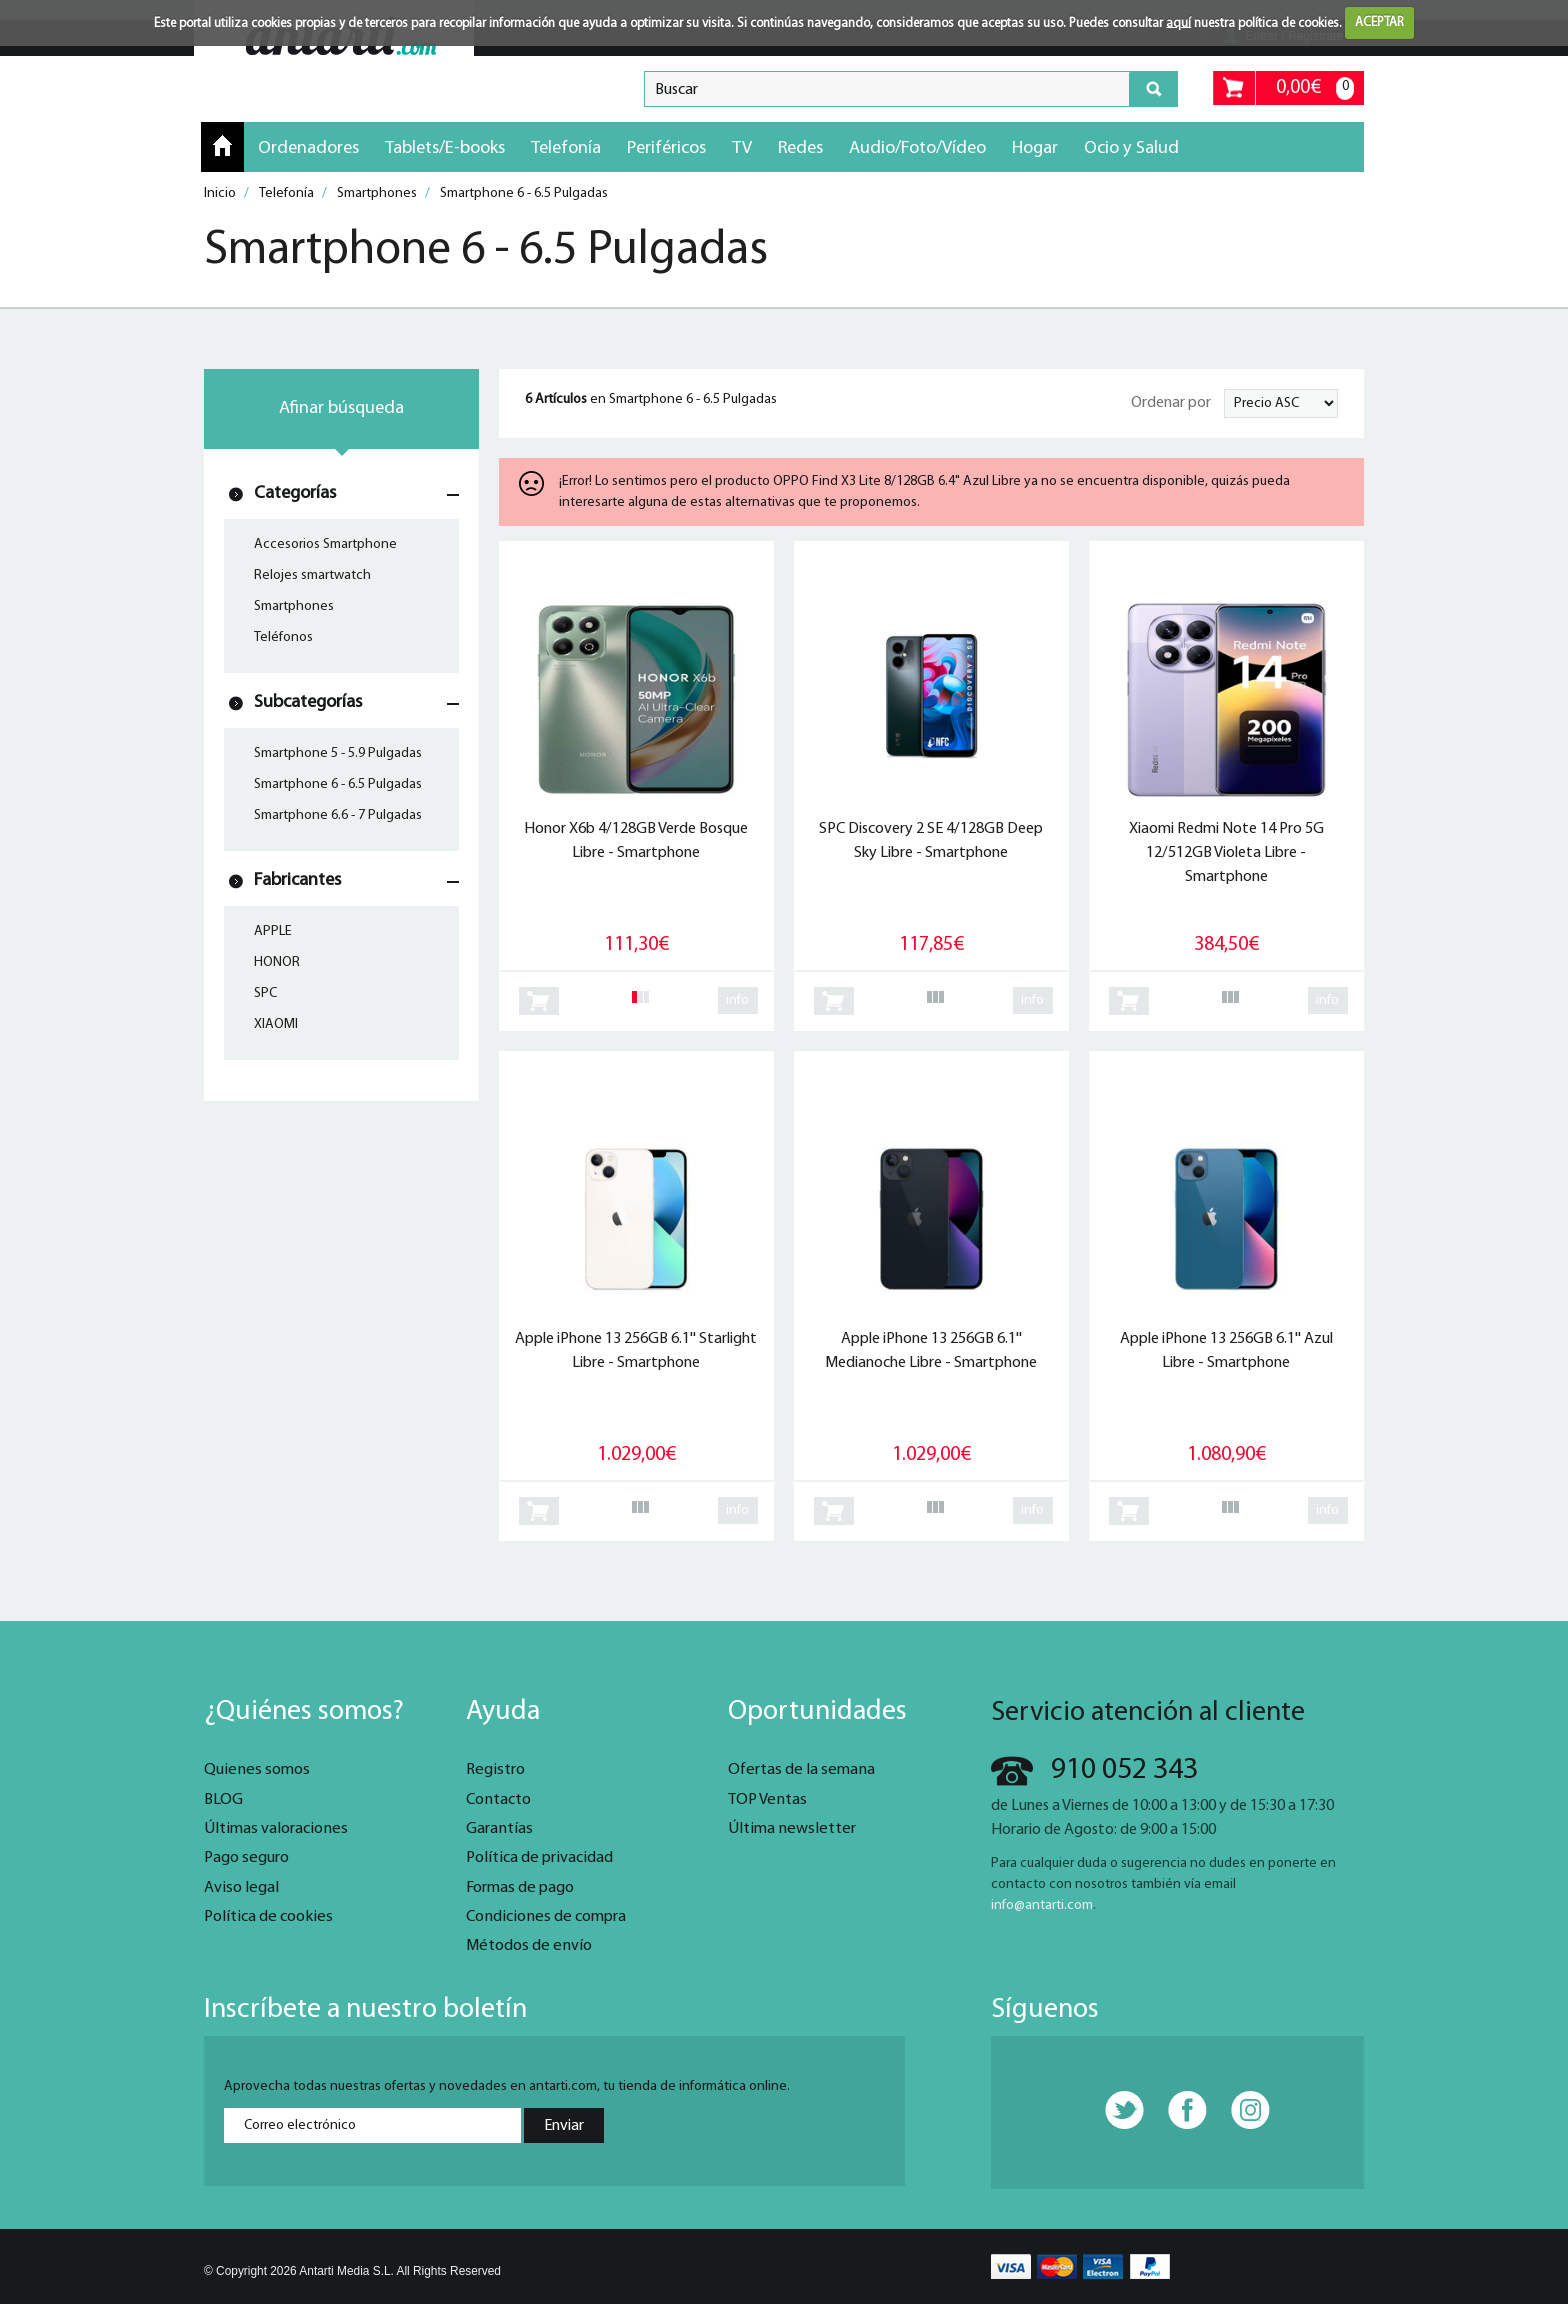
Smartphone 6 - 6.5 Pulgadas (338, 784)
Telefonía (566, 148)
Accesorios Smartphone (325, 544)
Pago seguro (246, 1858)
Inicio (222, 146)
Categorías (295, 493)
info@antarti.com (1042, 1905)
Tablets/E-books (445, 148)
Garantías (499, 1829)
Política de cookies (268, 1917)
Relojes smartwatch (312, 575)
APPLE (273, 931)
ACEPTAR (1379, 22)
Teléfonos (283, 637)
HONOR (277, 962)
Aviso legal (241, 1888)
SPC (265, 993)
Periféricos (666, 148)
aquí (1178, 22)
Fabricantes (297, 880)
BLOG (223, 1800)
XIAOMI (276, 1024)
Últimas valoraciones (276, 1829)
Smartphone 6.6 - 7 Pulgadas (338, 815)
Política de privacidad (539, 1858)
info (737, 1000)
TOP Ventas (767, 1800)
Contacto (498, 1800)
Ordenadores (308, 148)
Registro (495, 1770)
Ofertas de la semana (801, 1770)
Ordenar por (1171, 403)
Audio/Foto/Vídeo (917, 148)
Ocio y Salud (1131, 148)
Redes (800, 148)
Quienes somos (257, 1770)
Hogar (1035, 148)
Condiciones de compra (546, 1917)
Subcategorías (308, 702)
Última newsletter (792, 1829)
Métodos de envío (529, 1946)
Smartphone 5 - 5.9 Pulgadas (338, 753)
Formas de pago (520, 1888)
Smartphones (294, 606)
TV (742, 148)
